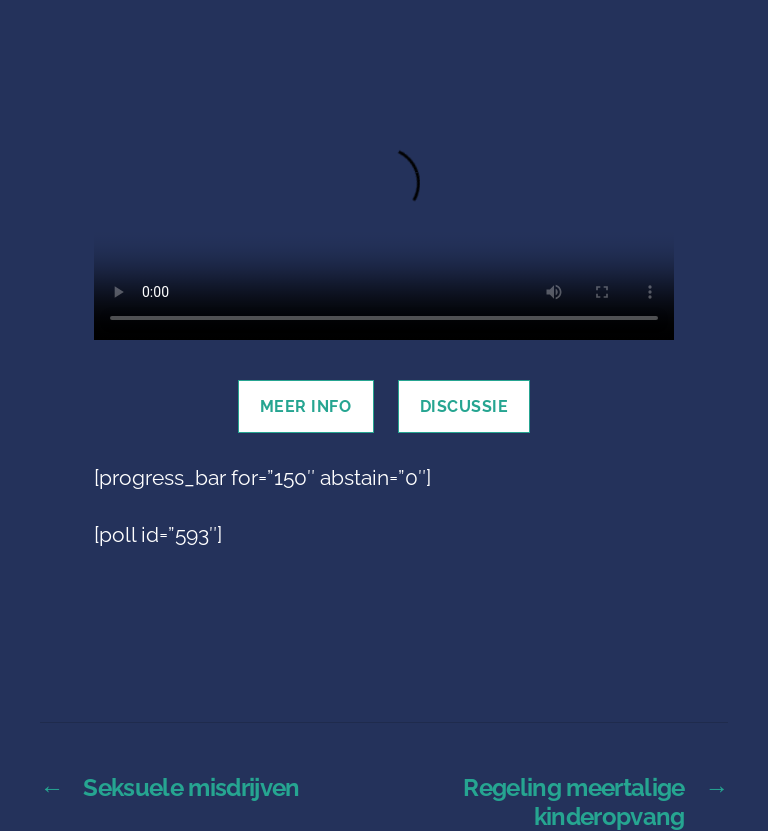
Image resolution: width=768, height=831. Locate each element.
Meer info (306, 406)
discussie (464, 406)
